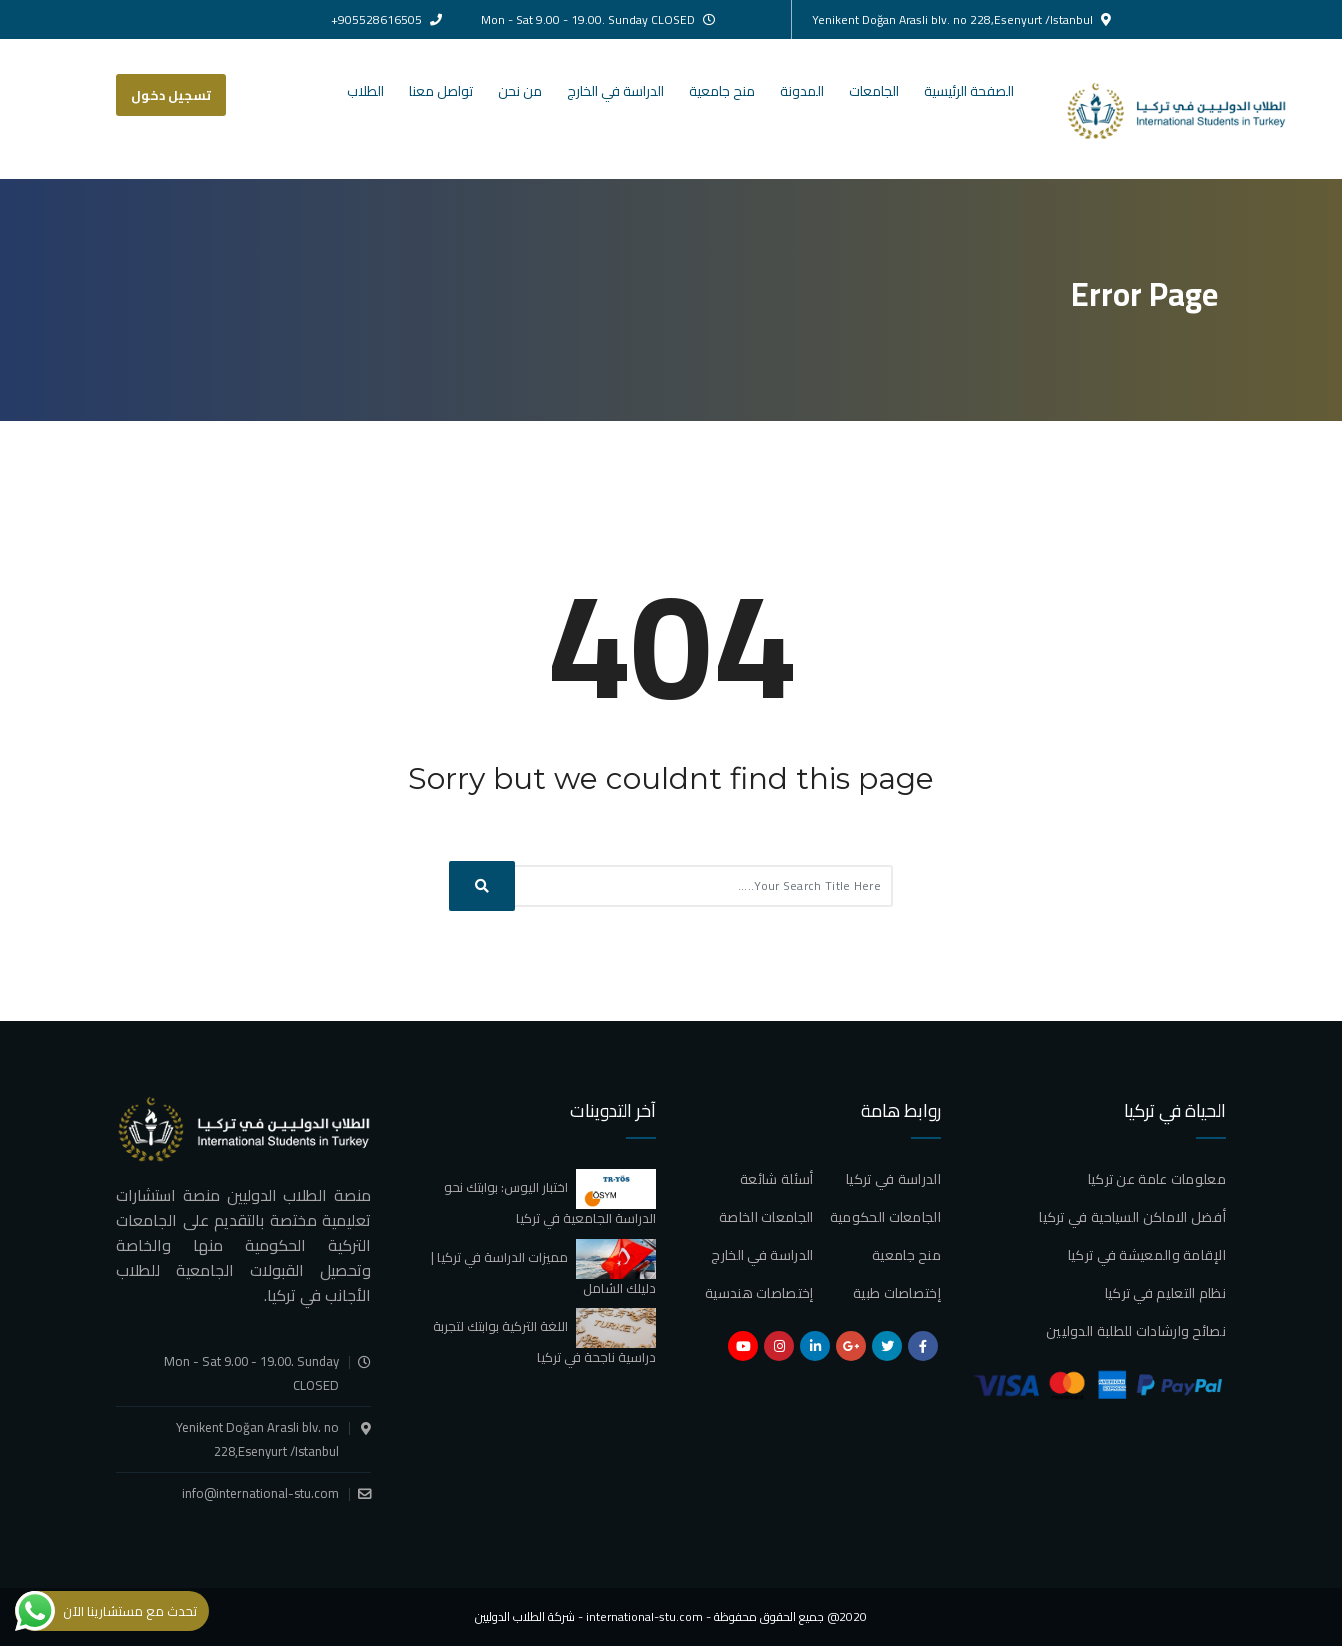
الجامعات (874, 91)
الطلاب (365, 91)
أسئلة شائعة (776, 1179)
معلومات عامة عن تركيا (1157, 1179)
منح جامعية (722, 91)
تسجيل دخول (171, 95)
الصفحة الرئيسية (969, 91)
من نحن (520, 91)
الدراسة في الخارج (615, 91)
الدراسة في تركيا (893, 1179)
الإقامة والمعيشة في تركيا (1147, 1255)
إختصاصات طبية (897, 1293)
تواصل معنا (441, 91)
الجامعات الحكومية (885, 1217)
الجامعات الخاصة (766, 1217)
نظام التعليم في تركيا (1165, 1293)
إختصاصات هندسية (759, 1293)
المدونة (802, 91)
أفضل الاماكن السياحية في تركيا (1132, 1217)
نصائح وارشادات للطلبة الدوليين (1136, 1331)
